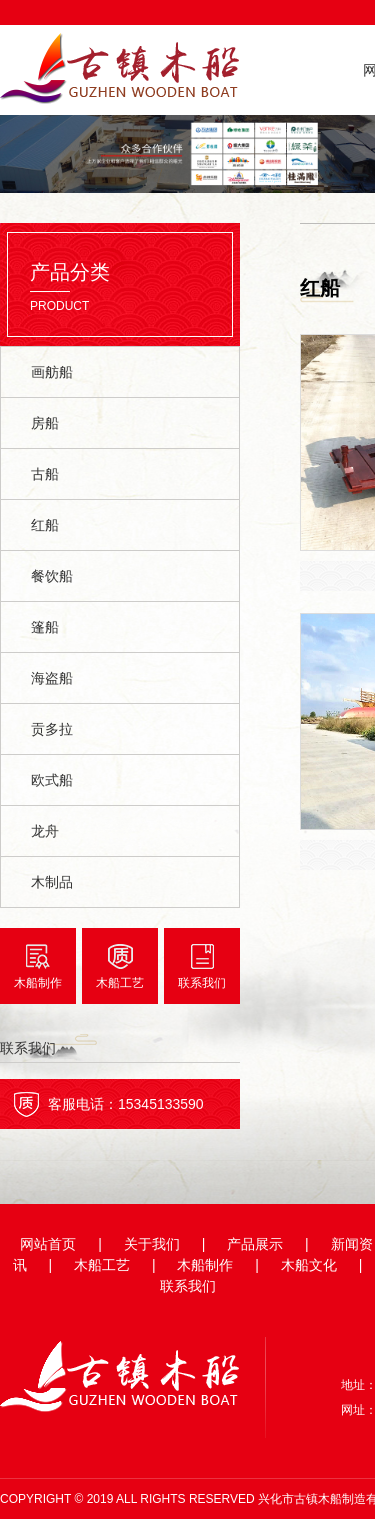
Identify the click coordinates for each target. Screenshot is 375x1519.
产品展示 (255, 1244)
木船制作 (38, 983)
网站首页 (48, 1244)
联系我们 (202, 983)
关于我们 (152, 1244)
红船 (45, 525)
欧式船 (52, 780)
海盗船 (52, 678)
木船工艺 (120, 983)
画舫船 (52, 372)
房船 (45, 423)
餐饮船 (52, 576)
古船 (45, 474)
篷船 (45, 627)
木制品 (52, 882)
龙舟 (45, 831)
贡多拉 (52, 729)
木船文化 (309, 1265)
